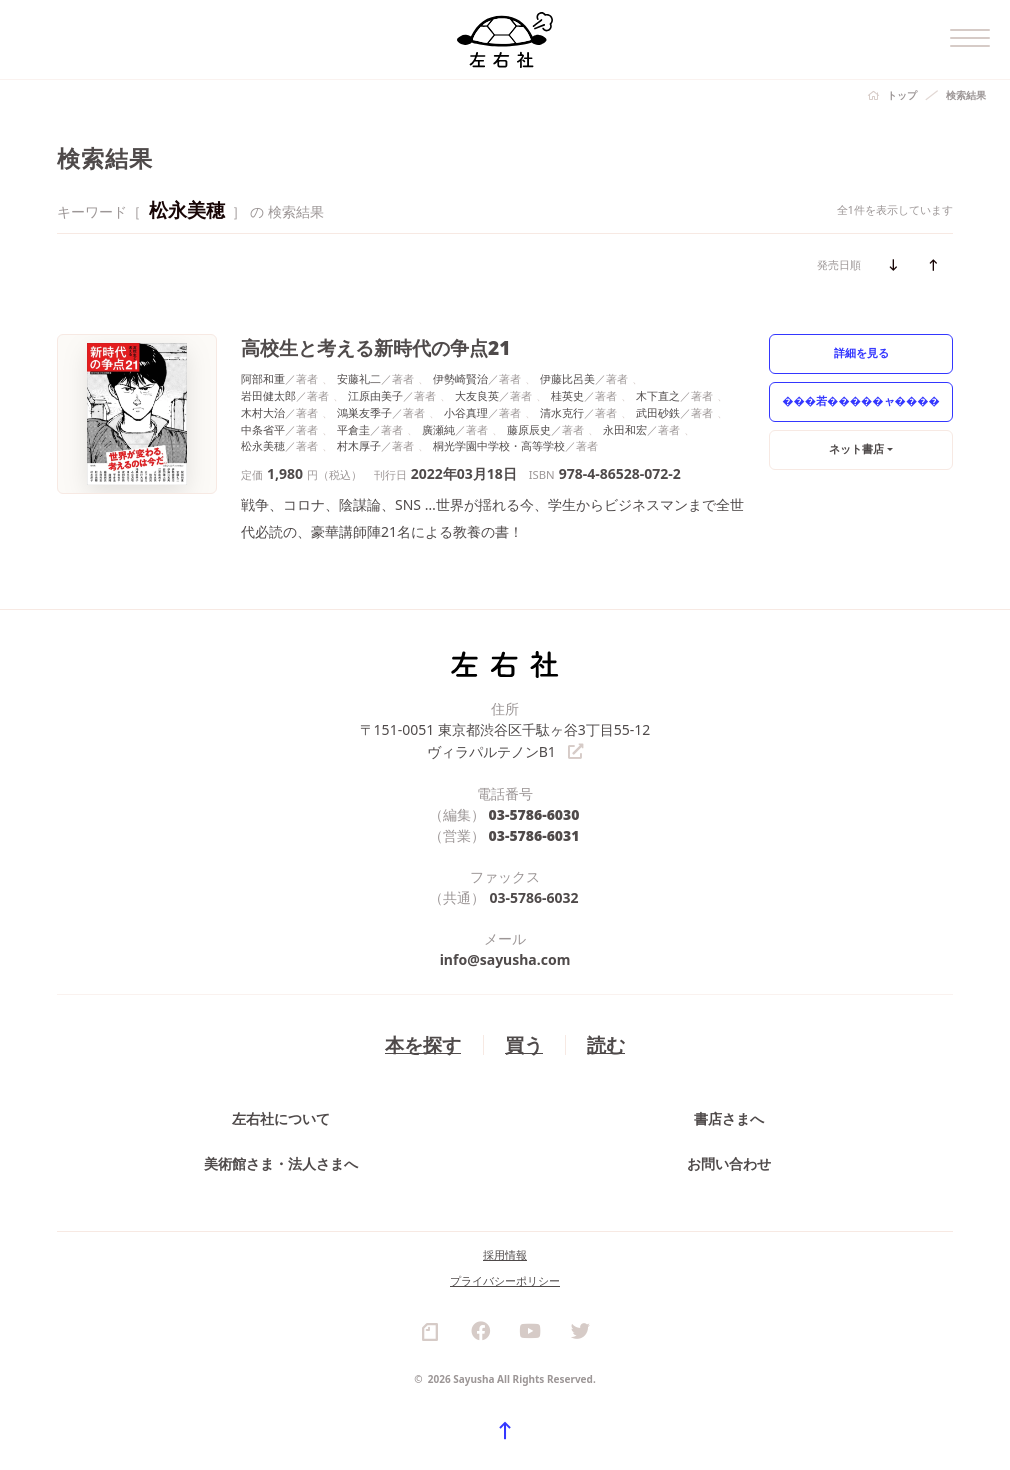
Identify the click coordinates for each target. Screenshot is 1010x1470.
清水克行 (562, 412)
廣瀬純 (438, 429)
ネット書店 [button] (856, 448)
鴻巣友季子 (364, 412)
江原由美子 (375, 395)
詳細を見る (861, 352)
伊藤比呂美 (567, 378)
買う (524, 1043)
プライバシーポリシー (505, 1279)
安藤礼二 (359, 378)
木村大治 (263, 412)
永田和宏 (625, 429)
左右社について (281, 1117)
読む (606, 1043)
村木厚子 (359, 445)
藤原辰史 (529, 429)
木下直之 (658, 395)
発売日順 (839, 264)
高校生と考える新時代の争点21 (376, 347)
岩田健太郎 (268, 395)
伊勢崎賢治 (460, 378)
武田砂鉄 (658, 412)
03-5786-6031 (534, 834)
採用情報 (505, 1253)
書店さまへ (729, 1117)
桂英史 (567, 395)
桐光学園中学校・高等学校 (499, 445)
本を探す (423, 1043)
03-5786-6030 (534, 813)
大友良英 (477, 395)
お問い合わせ (729, 1162)
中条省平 (263, 429)
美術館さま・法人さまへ (281, 1162)
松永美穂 (263, 445)
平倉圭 (353, 429)
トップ (902, 95)
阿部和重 (263, 378)
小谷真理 (466, 412)
